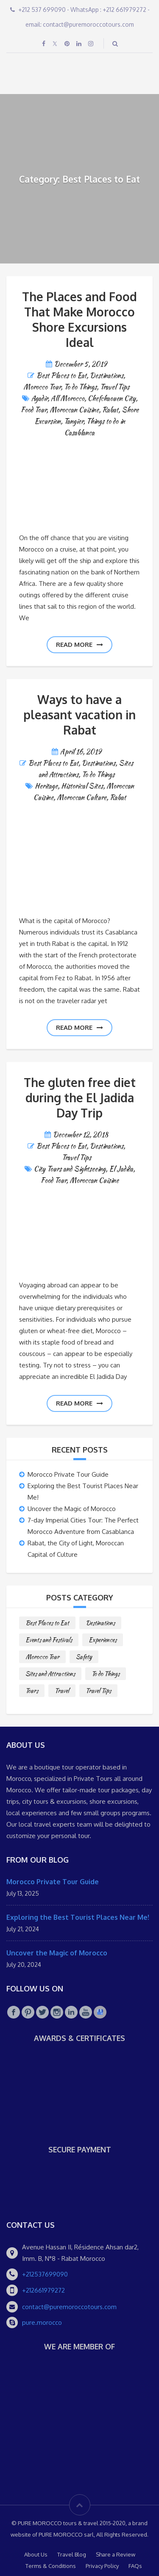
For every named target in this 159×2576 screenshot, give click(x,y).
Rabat (110, 410)
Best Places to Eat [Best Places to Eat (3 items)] (47, 1623)
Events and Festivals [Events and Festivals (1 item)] (48, 1640)
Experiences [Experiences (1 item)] (103, 1640)
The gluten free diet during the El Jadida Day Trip (80, 1097)
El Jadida (121, 1169)
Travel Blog (71, 2554)
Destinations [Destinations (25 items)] (100, 1623)
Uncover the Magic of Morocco (72, 1509)
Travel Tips (114, 387)
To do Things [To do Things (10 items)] (106, 1673)
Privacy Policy (102, 2565)
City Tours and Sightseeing (70, 1169)
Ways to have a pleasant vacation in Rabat (79, 715)
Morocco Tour (42, 387)
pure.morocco (42, 2322)
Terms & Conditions (50, 2565)
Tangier (73, 421)
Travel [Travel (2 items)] (62, 1690)
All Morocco (67, 398)
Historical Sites (82, 786)
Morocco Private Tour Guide (68, 1474)
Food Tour (33, 410)
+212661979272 (43, 2290)
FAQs (135, 2565)
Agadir (39, 398)
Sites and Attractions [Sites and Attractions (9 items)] (50, 1673)
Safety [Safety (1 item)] (84, 1657)
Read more (79, 645)
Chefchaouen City (112, 398)
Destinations (106, 375)
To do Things (80, 387)
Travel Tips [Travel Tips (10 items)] (98, 1690)
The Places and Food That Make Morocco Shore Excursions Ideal (79, 319)
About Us (35, 2554)
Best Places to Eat (61, 375)
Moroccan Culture (81, 797)
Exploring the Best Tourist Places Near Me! (77, 1917)
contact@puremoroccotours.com (69, 2307)
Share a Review (115, 2554)
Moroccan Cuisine (74, 410)
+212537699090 (45, 2274)
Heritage (46, 786)
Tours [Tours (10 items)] (31, 1690)
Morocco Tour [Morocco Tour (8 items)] (42, 1657)
